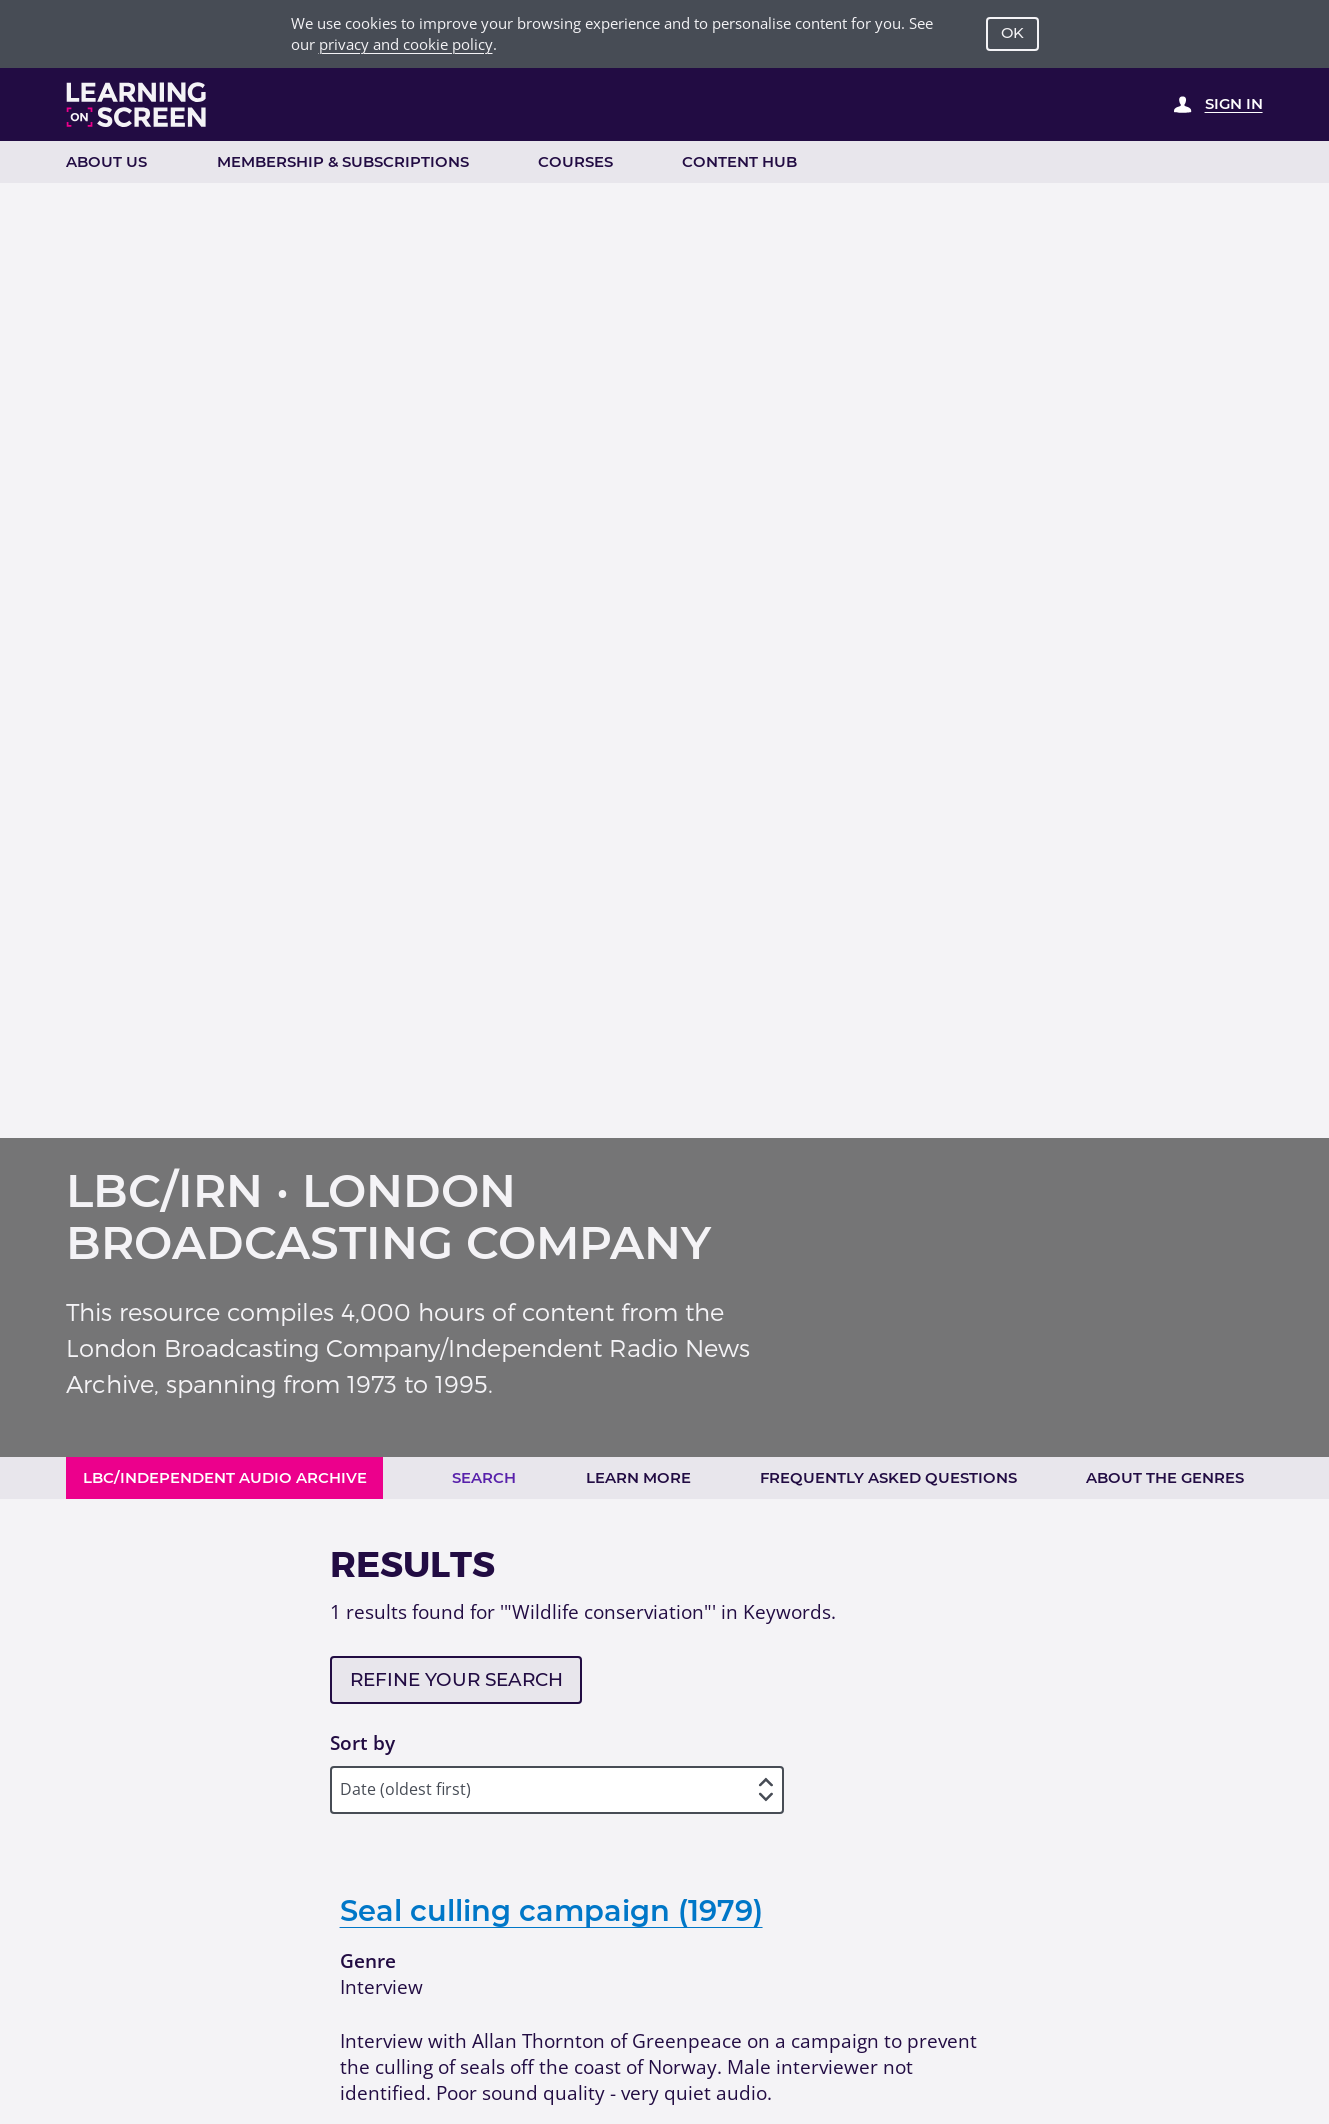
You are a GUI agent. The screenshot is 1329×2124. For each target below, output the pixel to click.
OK (1012, 33)
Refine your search (456, 1679)
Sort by (362, 1742)
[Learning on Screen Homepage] (137, 104)
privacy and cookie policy (406, 44)
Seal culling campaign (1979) (551, 1910)
